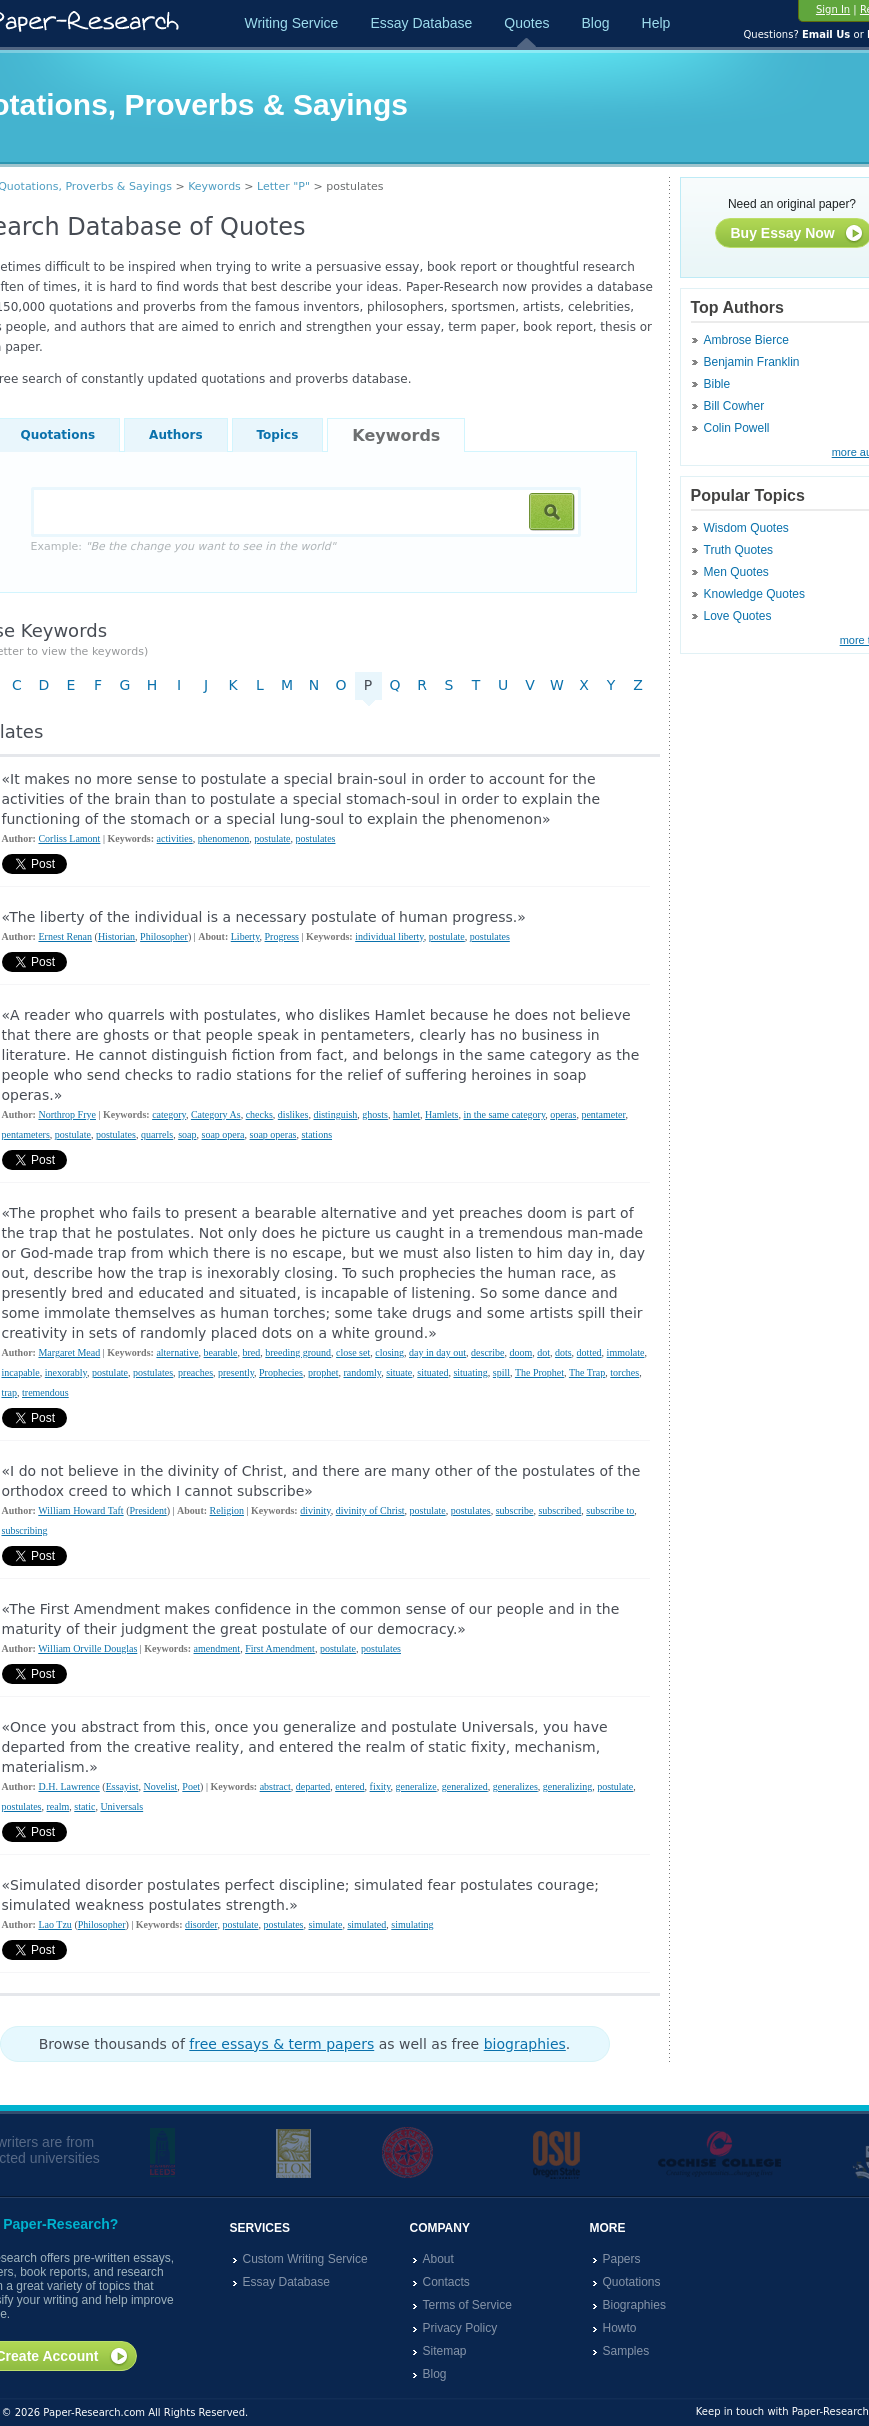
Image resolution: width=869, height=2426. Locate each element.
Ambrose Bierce (746, 340)
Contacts (446, 2282)
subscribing (25, 1530)
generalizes (515, 1786)
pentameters (26, 1134)
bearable (221, 1352)
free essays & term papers (281, 2044)
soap (187, 1134)
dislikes (293, 1114)
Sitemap (445, 2351)
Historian (116, 936)
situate (399, 1372)
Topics (278, 435)
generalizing (567, 1786)
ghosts (375, 1114)
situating (470, 1372)
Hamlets (441, 1114)
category (169, 1114)
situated (432, 1372)
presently (236, 1372)
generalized (465, 1786)
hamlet (406, 1114)
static (84, 1806)
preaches (195, 1372)
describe (487, 1352)
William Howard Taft (80, 1510)
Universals (121, 1806)
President (147, 1510)
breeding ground (298, 1352)
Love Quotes (738, 616)
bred (251, 1352)
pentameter (603, 1114)
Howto (620, 2328)
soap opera (222, 1134)
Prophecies (281, 1372)
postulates (315, 838)
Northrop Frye (67, 1114)
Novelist (160, 1786)
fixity (380, 1786)
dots (563, 1352)
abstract (275, 1786)
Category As (216, 1114)
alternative (177, 1352)
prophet (323, 1372)
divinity (315, 1510)
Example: (183, 546)
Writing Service (292, 23)
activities (175, 838)
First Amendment (280, 1648)
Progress (282, 936)
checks (259, 1114)
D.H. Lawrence (68, 1786)
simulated (366, 1924)
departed (313, 1786)
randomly (362, 1372)
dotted (589, 1352)
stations (316, 1134)
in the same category (504, 1114)
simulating (412, 1924)
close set (353, 1352)
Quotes (526, 23)
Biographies (634, 2305)
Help (656, 23)
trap (10, 1392)
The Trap (587, 1372)
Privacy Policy (460, 2328)
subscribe (515, 1510)
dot (543, 1352)
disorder (201, 1924)
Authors (175, 435)
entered (349, 1786)
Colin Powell (737, 428)
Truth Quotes (739, 550)
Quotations (632, 2282)
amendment (217, 1648)
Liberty (245, 936)
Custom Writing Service (305, 2259)
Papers (622, 2259)
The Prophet (539, 1372)
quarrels (157, 1134)
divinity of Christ (370, 1510)
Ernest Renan (65, 936)
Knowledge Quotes (754, 594)
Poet (191, 1786)
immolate (626, 1352)
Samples (626, 2351)
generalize (416, 1786)
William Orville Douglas (87, 1648)
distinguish (335, 1114)
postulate (272, 838)
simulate (326, 1924)
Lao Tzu (54, 1924)
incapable (21, 1372)
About (438, 2259)
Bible (717, 384)
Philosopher (164, 936)
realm (58, 1806)
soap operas (273, 1134)
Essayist (122, 1786)
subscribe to (610, 1510)
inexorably (66, 1372)
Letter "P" (283, 186)
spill (501, 1372)
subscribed (559, 1510)
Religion (227, 1510)
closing (389, 1352)
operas (563, 1114)
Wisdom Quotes (746, 528)
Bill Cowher (734, 406)
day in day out (437, 1352)
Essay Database (421, 23)
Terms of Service (467, 2305)
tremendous (45, 1392)
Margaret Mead (69, 1352)
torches (624, 1372)
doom (520, 1352)
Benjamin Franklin (752, 362)
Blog (595, 23)
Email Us (826, 34)
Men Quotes (736, 572)
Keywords (214, 186)
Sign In (833, 9)
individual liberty (389, 936)
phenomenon (224, 838)
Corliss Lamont (69, 838)
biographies (525, 2044)
